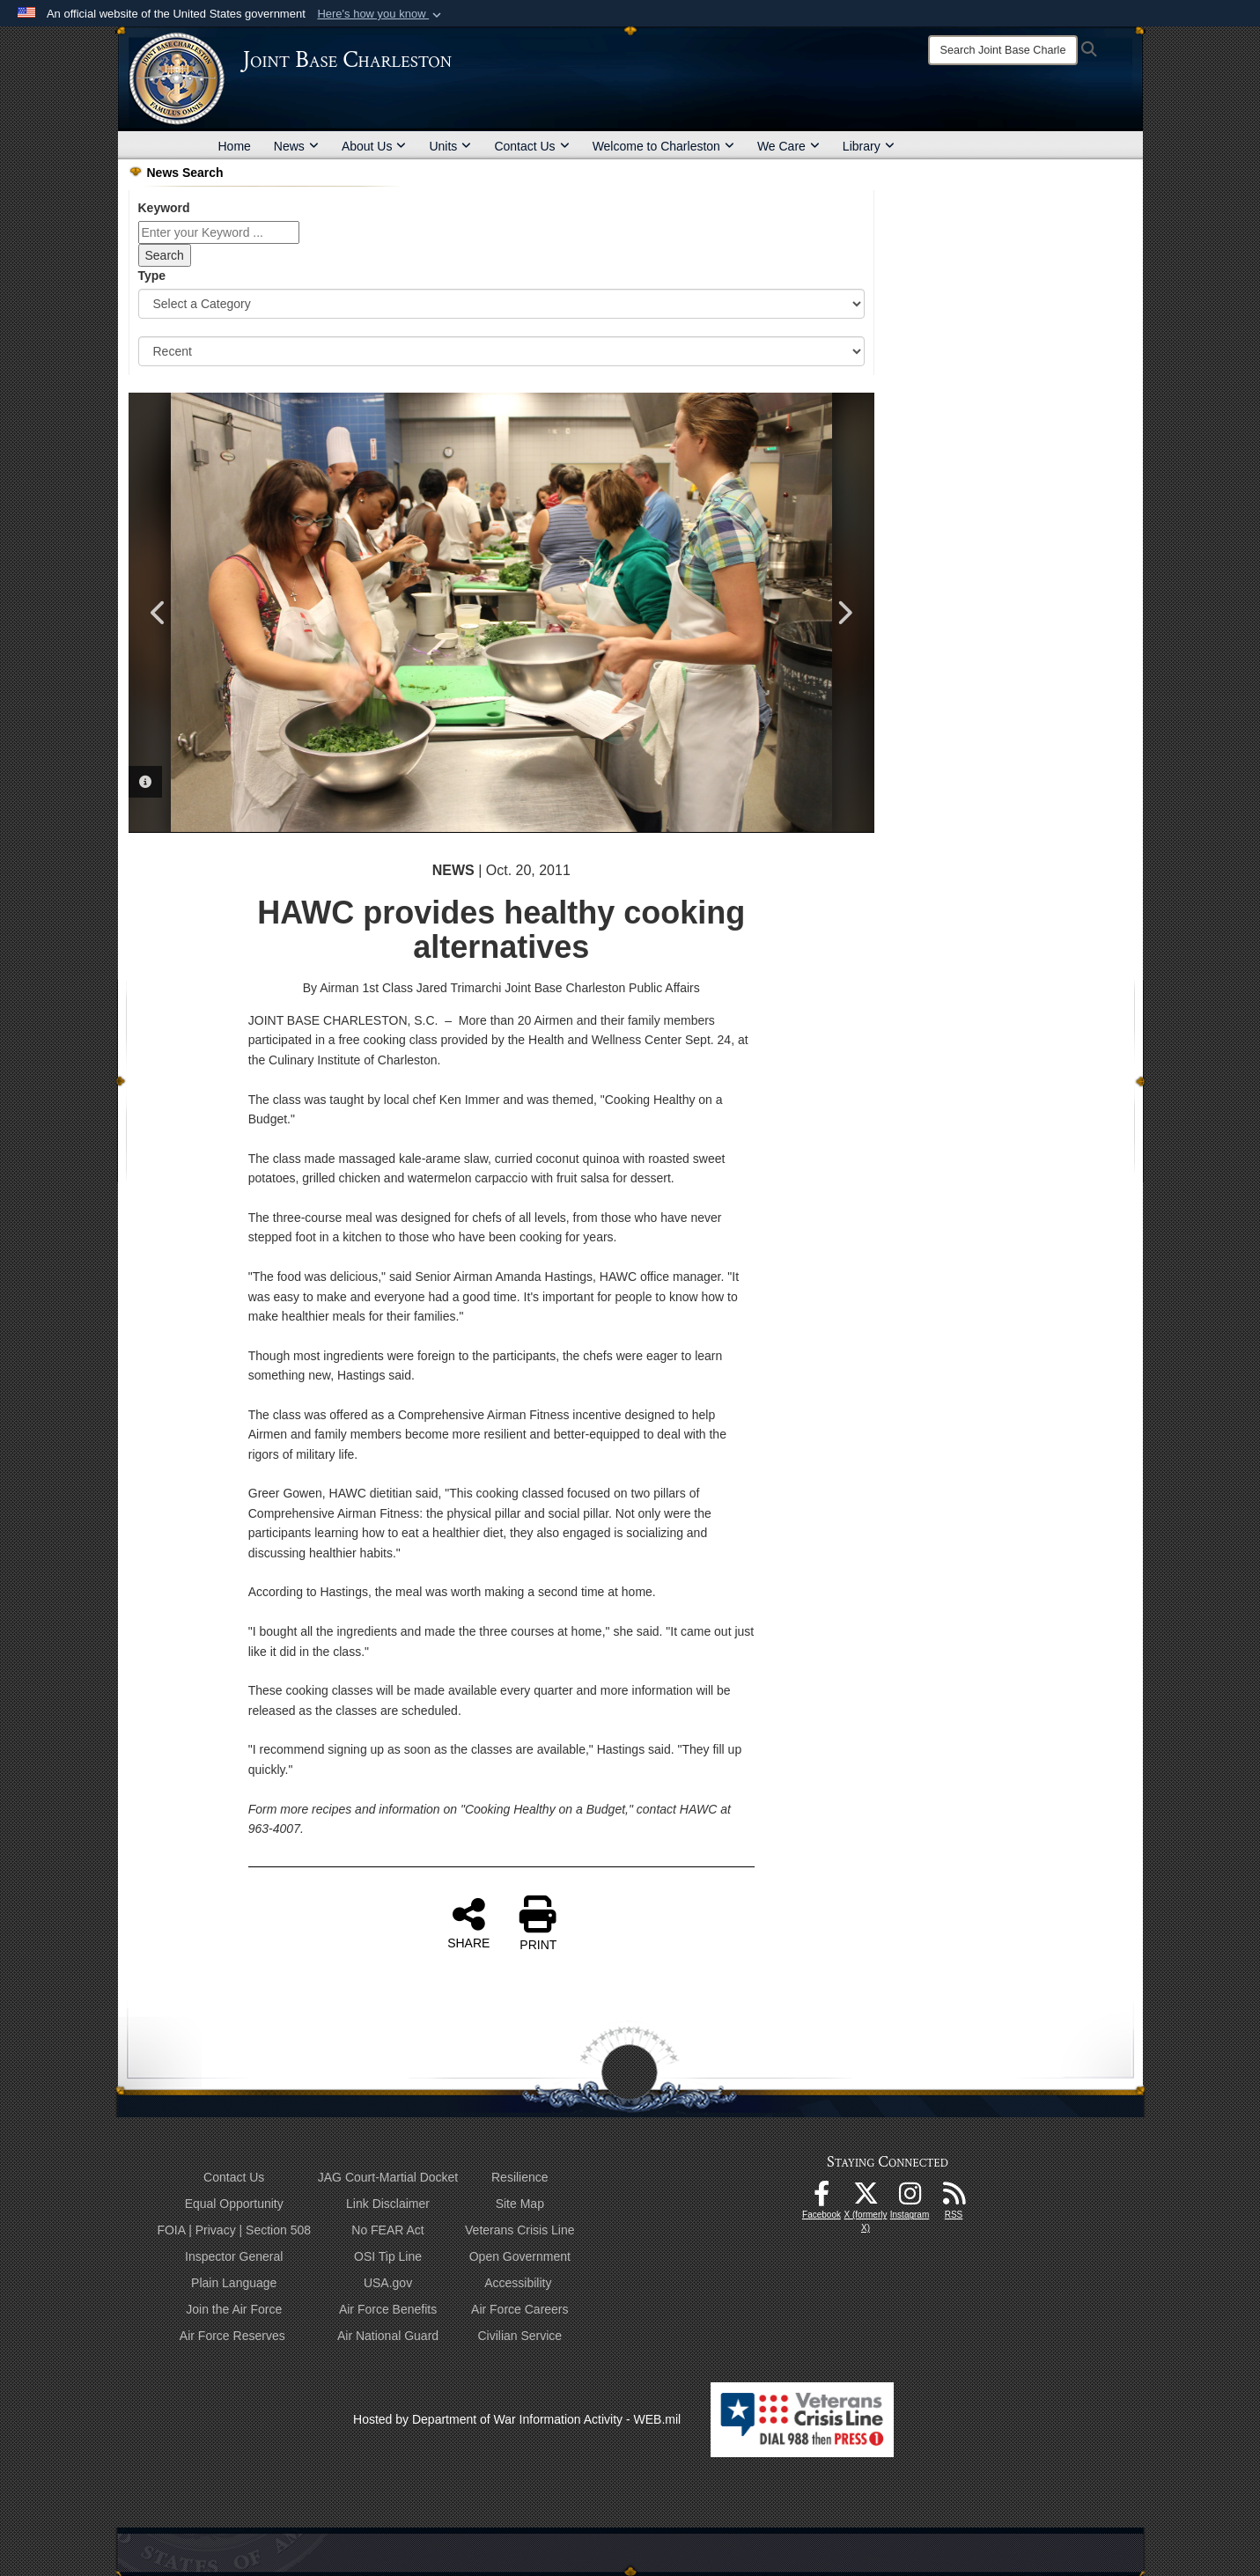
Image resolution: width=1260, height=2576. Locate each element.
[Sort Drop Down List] (502, 351)
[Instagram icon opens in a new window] (910, 2198)
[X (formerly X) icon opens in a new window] (866, 2198)
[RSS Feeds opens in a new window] (954, 2198)
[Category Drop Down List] (502, 304)
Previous (159, 612)
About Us (374, 146)
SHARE (468, 1922)
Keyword (164, 208)
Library (869, 146)
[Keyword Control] (218, 232)
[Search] (1003, 50)
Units (450, 146)
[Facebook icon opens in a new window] (821, 2198)
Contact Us (531, 146)
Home (234, 146)
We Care (788, 146)
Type (152, 276)
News (296, 146)
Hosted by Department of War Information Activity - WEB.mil (517, 2419)
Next (843, 612)
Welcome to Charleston (663, 146)
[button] (381, 14)
